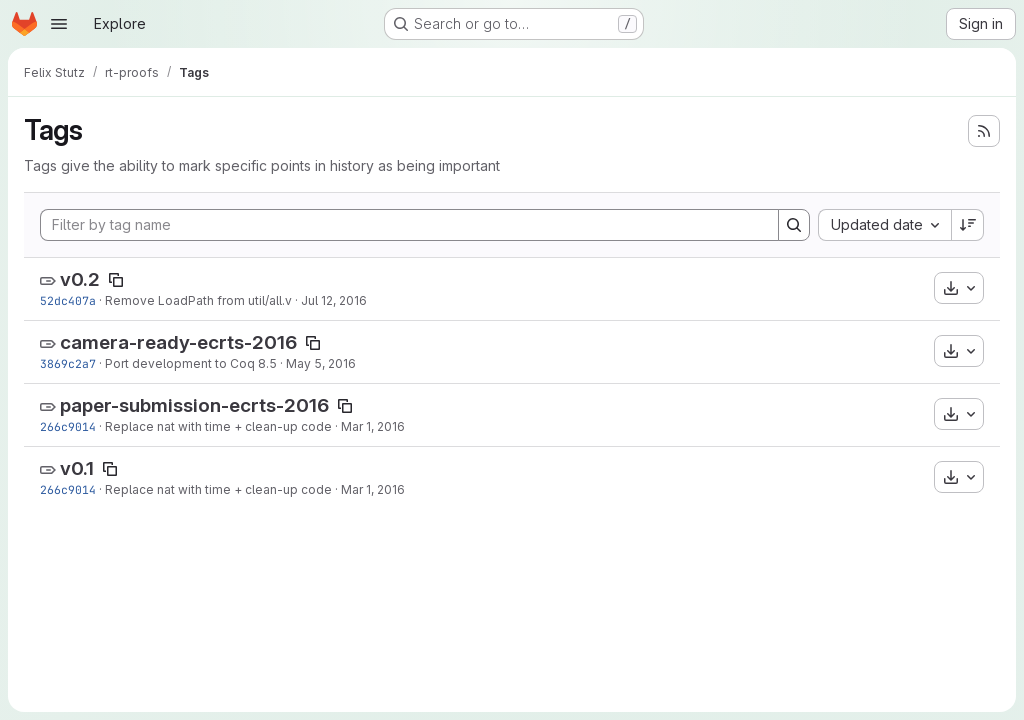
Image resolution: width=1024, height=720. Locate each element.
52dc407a (68, 300)
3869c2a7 (68, 363)
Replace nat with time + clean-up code (218, 426)
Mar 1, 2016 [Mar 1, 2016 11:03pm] (373, 426)
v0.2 (80, 279)
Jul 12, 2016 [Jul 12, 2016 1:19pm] (334, 300)
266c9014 (68, 426)
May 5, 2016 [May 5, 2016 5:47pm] (321, 363)
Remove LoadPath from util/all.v (198, 300)
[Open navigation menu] (59, 24)
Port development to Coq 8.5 (191, 363)
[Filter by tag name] (409, 225)
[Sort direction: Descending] (968, 225)
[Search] (794, 225)
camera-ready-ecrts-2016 (178, 342)
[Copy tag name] (116, 280)
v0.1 (77, 468)
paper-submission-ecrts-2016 (194, 405)
